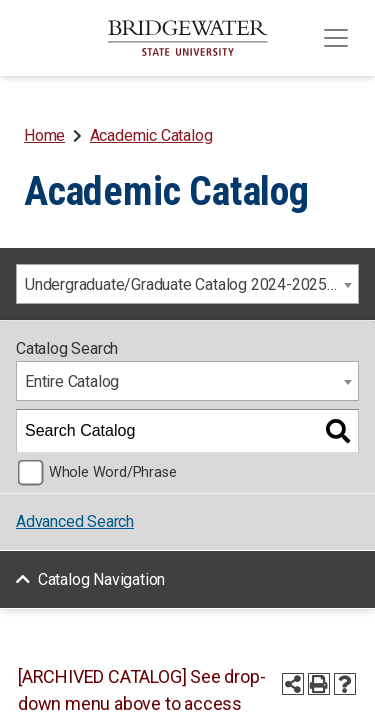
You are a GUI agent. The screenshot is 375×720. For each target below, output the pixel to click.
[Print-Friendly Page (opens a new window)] (319, 684)
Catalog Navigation (101, 579)
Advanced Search (75, 521)
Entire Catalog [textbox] (72, 381)
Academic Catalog (151, 135)
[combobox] (187, 284)
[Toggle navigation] (336, 38)
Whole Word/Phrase (113, 472)
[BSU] (188, 38)
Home (44, 135)
